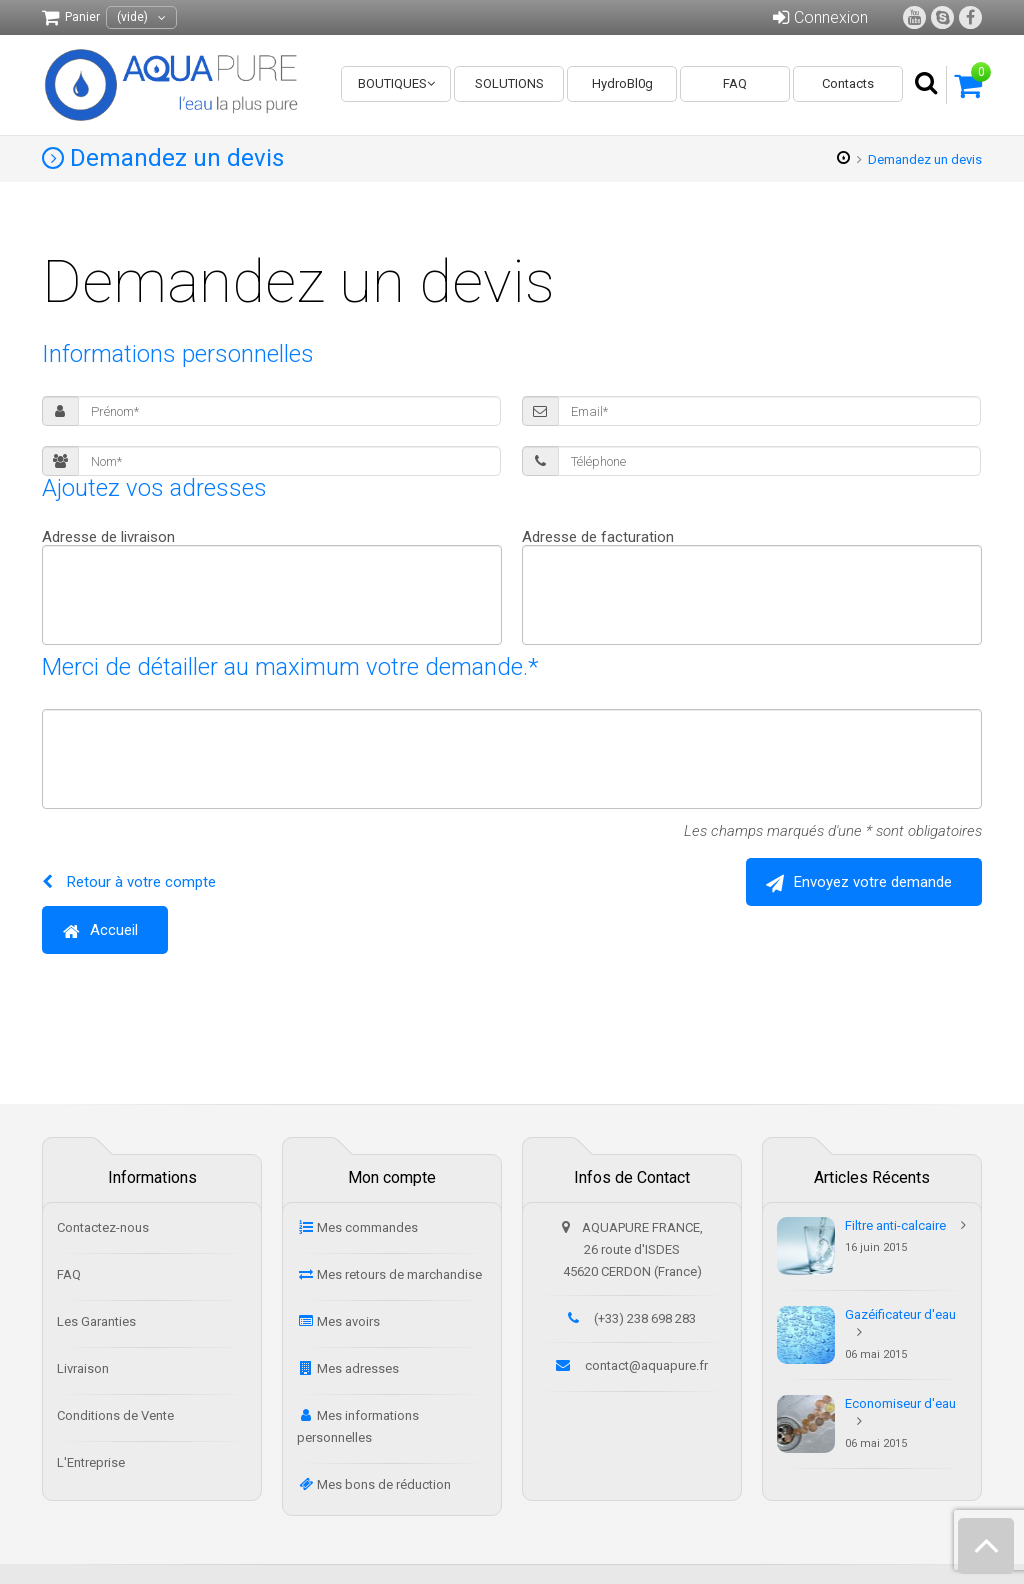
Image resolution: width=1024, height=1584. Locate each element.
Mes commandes (367, 1227)
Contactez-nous (103, 1227)
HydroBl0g (622, 83)
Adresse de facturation (598, 537)
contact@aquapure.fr (646, 1365)
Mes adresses (358, 1368)
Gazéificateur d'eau (900, 1314)
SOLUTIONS (509, 83)
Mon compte (392, 1177)
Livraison (83, 1368)
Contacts (848, 83)
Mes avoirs (348, 1321)
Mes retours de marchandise (399, 1274)
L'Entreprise (91, 1462)
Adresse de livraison (108, 537)
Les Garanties (96, 1321)
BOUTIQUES (392, 83)
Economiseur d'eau (900, 1403)
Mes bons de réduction (384, 1484)
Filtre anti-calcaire (895, 1225)
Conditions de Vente (115, 1415)
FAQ (735, 83)
